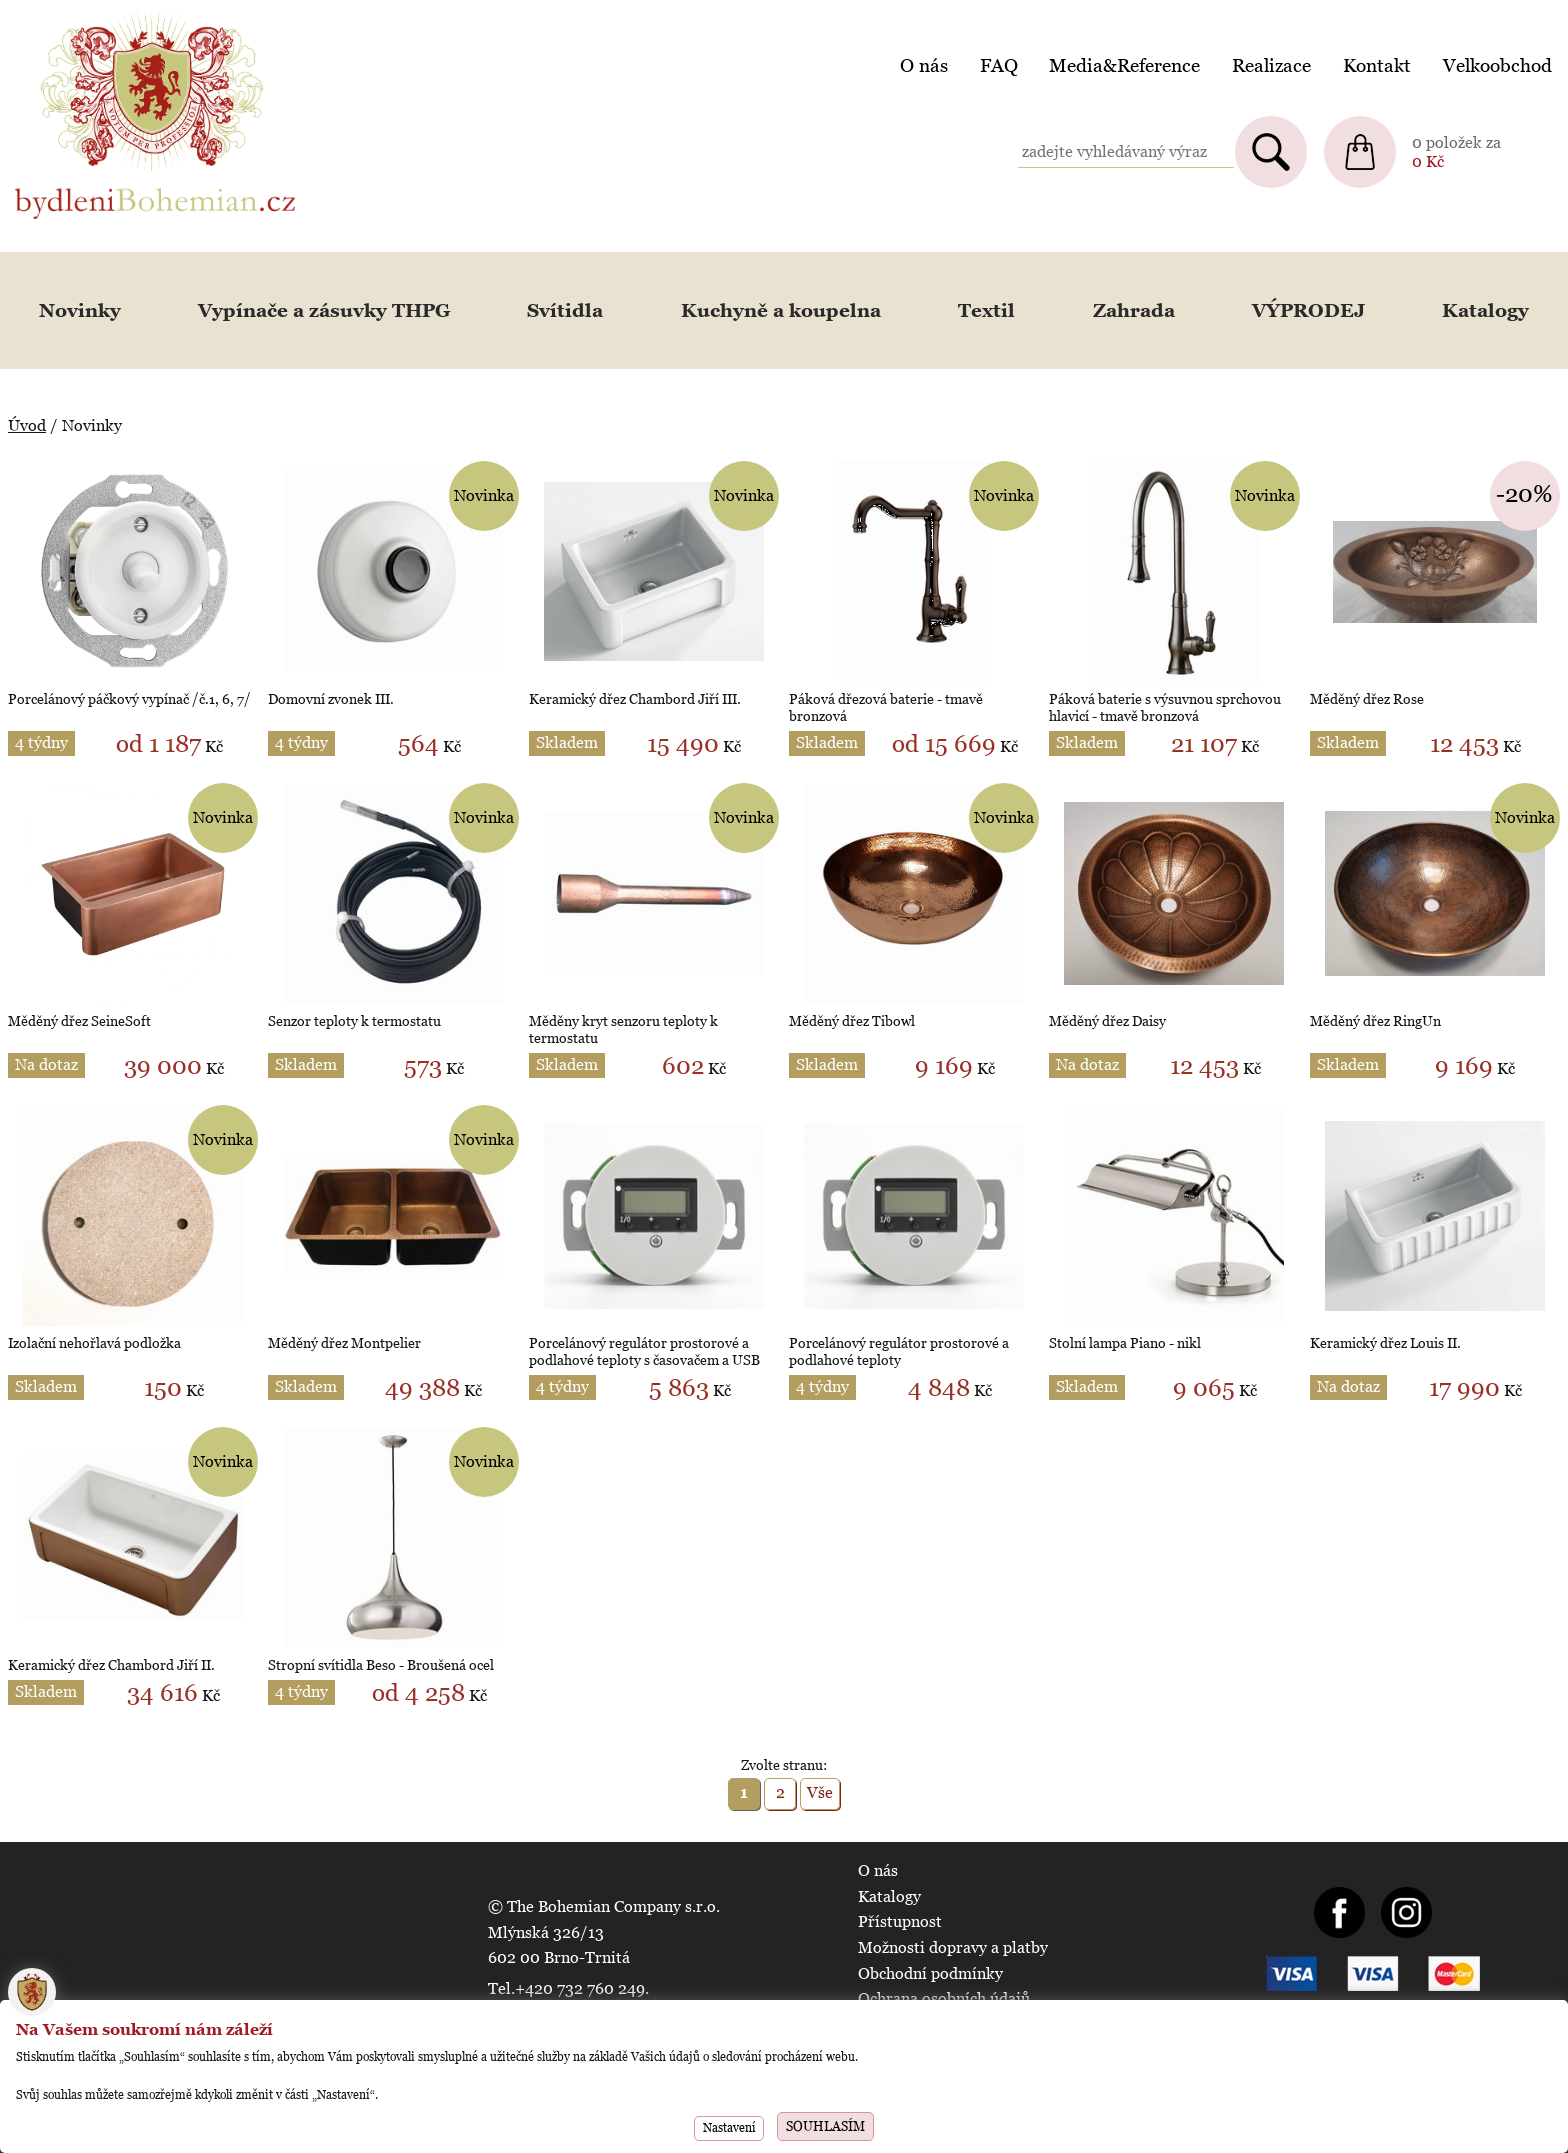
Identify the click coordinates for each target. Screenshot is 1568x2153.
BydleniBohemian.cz (87, 13)
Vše (820, 1792)
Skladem (567, 742)
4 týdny (41, 742)
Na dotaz (46, 1064)
